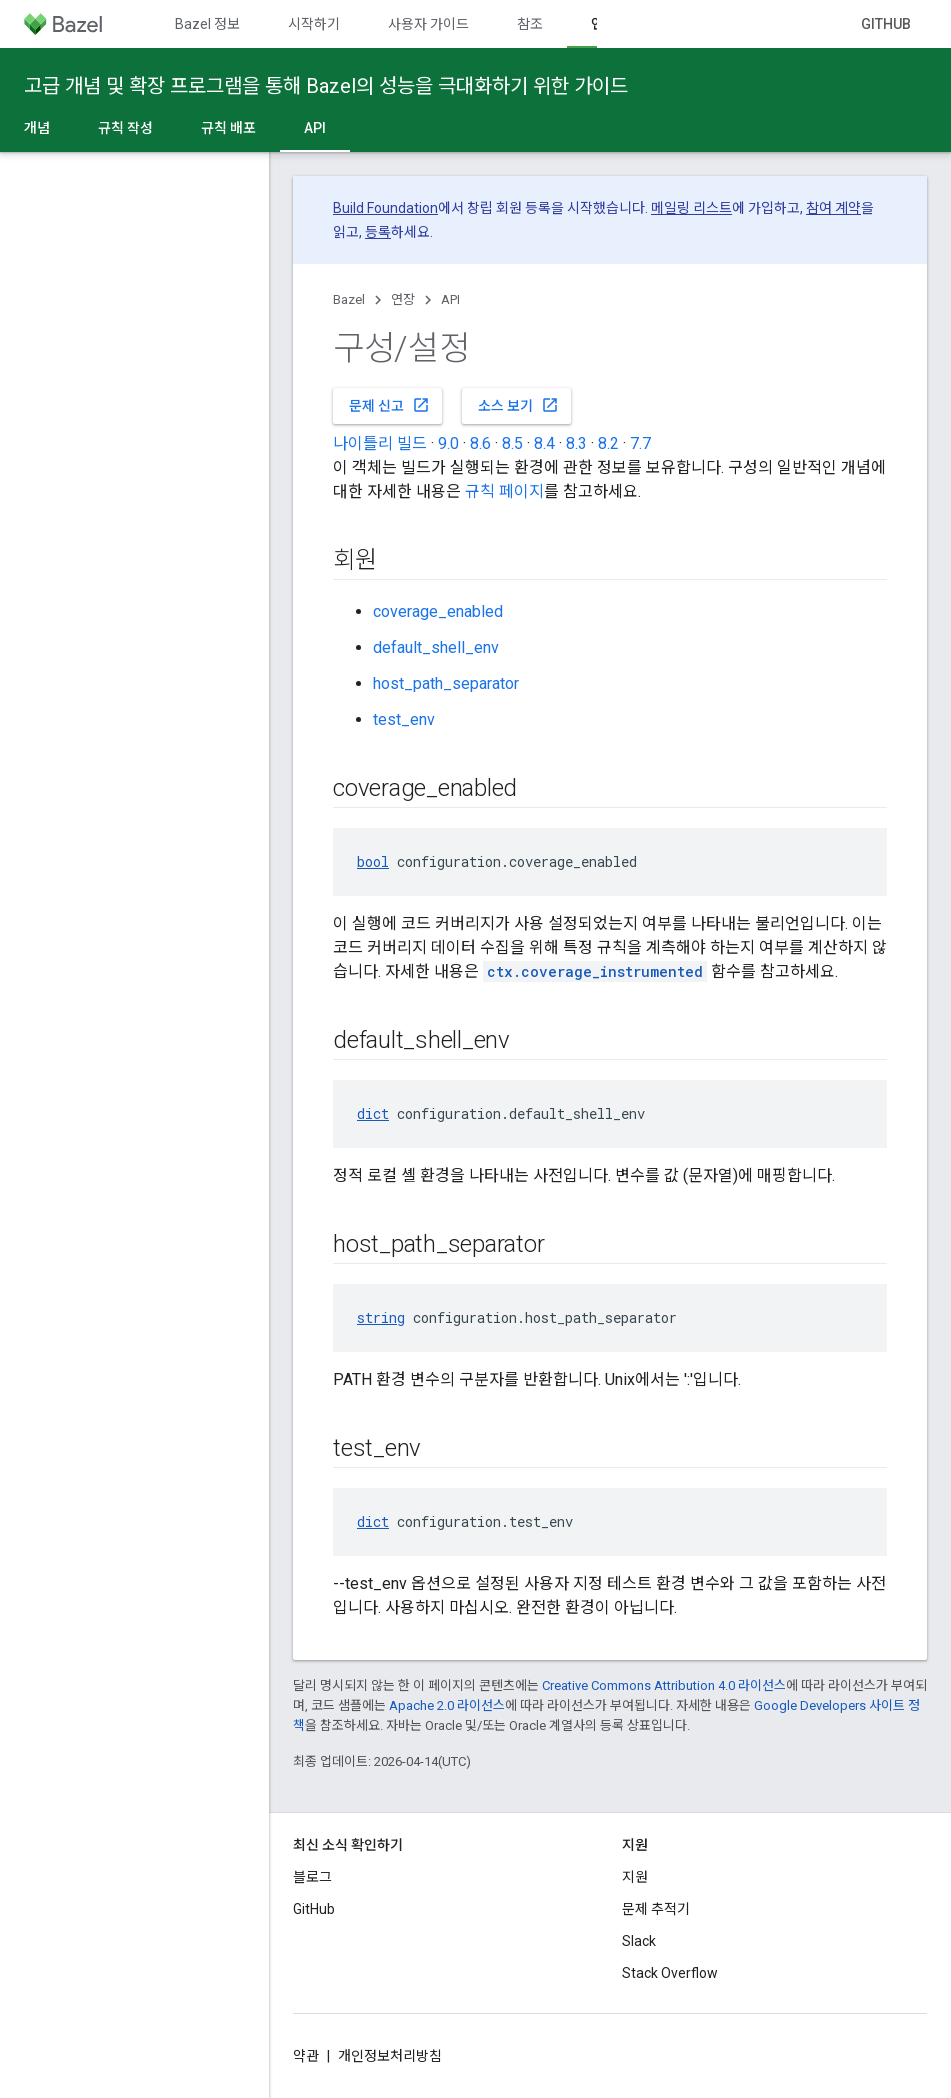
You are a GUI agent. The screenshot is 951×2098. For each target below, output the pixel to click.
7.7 (640, 443)
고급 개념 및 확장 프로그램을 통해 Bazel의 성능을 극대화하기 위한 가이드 (326, 86)
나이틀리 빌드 (380, 443)
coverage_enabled (438, 611)
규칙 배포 (228, 128)
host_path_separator (446, 683)
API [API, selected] (315, 128)
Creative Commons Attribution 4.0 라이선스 (664, 1685)
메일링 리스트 (691, 208)
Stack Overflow (670, 1973)
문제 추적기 (656, 1909)
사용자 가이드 (428, 24)
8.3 (576, 443)
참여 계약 (833, 208)
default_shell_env (436, 647)
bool (373, 861)
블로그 (312, 1877)
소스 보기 (518, 405)
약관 (306, 2056)
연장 (403, 299)
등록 (378, 232)
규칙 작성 (125, 128)
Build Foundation (385, 208)
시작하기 (314, 24)
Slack (639, 1941)
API (450, 299)
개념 (37, 128)
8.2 (608, 443)
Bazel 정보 (207, 24)
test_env (404, 719)
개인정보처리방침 (390, 2056)
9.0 (448, 443)
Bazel (349, 299)
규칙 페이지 (504, 491)
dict (373, 1113)
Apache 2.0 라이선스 (447, 1705)
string (381, 1317)
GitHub (886, 24)
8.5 (512, 443)
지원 (635, 1877)
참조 (530, 24)
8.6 (480, 443)
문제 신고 (389, 405)
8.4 (544, 443)
